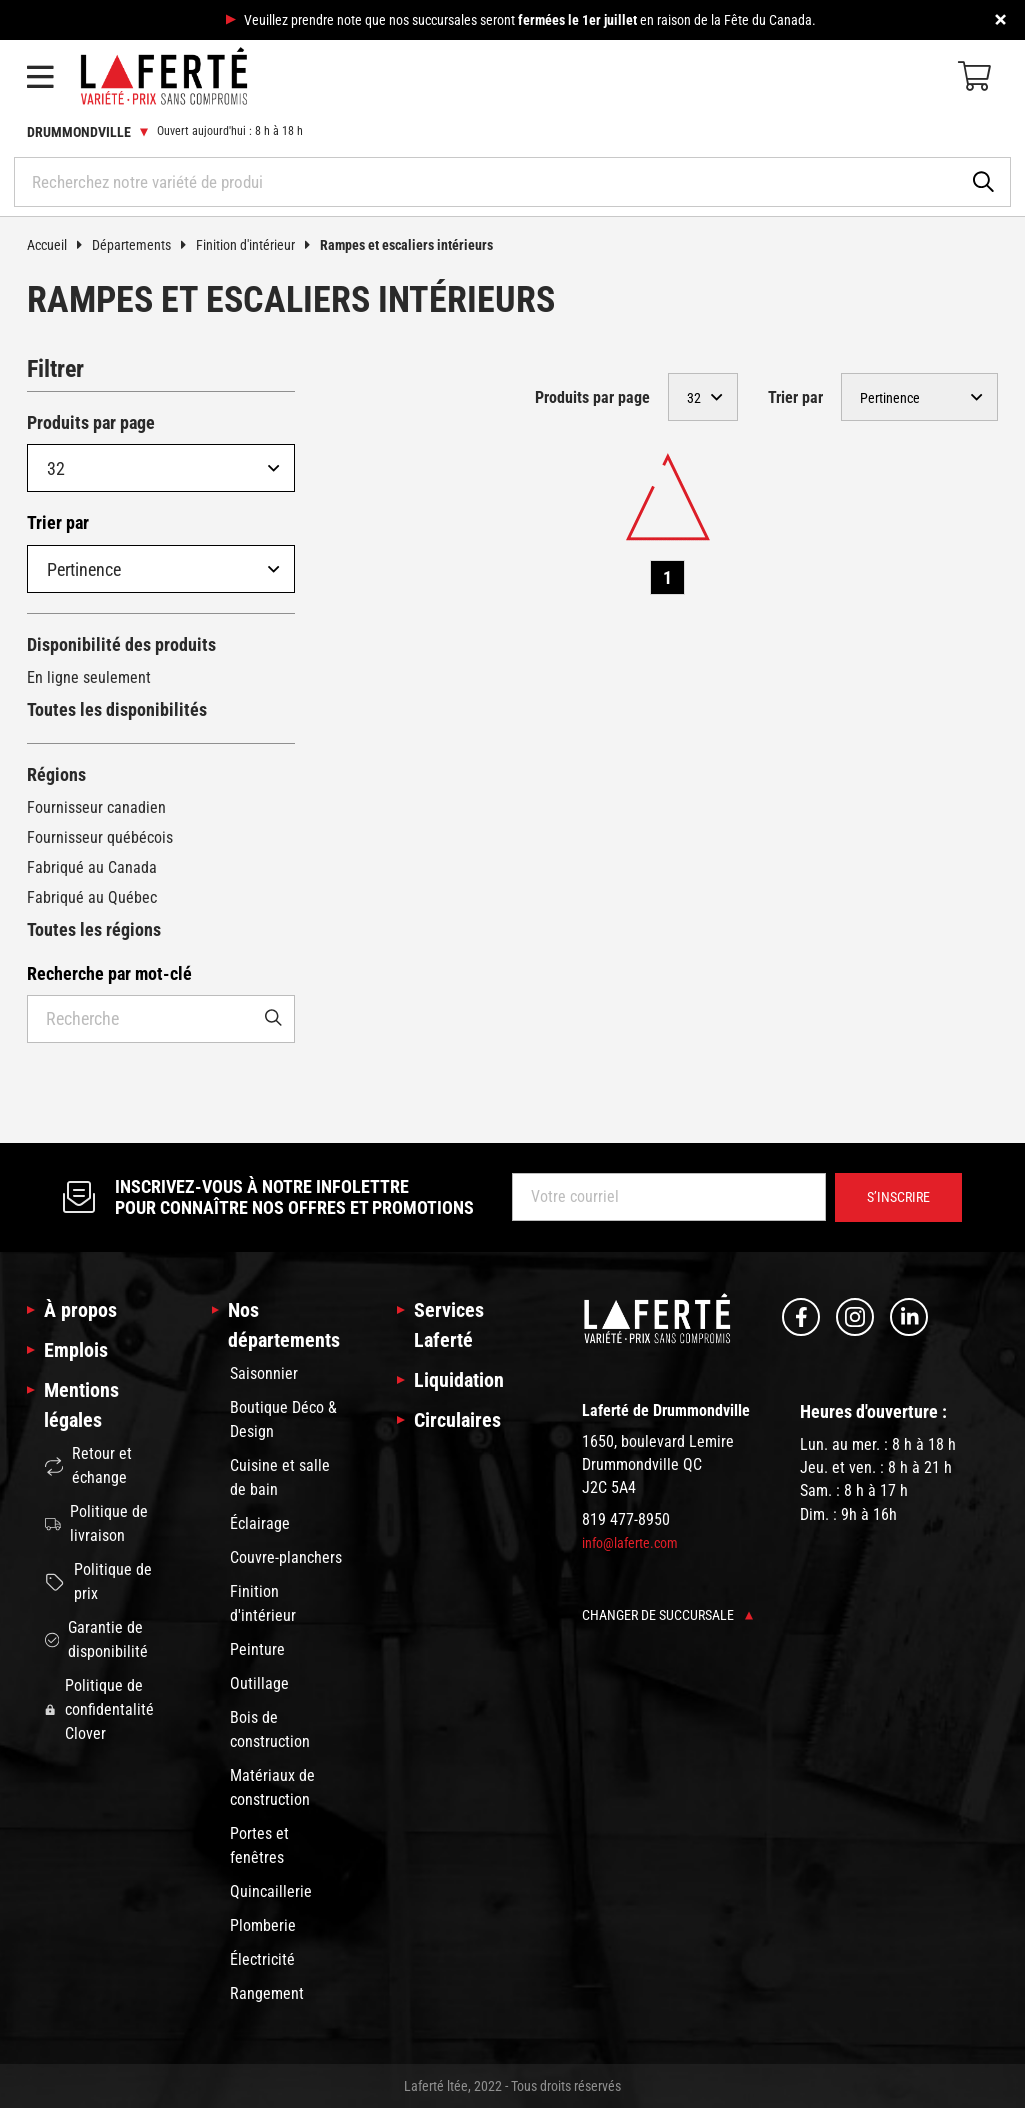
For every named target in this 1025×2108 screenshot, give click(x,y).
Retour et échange (88, 1465)
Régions (56, 774)
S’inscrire (898, 1197)
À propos (80, 1310)
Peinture (257, 1649)
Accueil (59, 245)
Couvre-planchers (286, 1557)
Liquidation (459, 1380)
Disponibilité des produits (121, 644)
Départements (144, 245)
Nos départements (284, 1325)
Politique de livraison (96, 1523)
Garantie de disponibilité (96, 1639)
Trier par (58, 522)
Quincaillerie (271, 1891)
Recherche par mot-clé (109, 973)
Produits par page (91, 422)
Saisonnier (264, 1373)
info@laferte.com (630, 1543)
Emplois (76, 1350)
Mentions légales (81, 1405)
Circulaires (457, 1420)
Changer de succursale (667, 1615)
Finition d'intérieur (258, 245)
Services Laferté (449, 1325)
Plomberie (263, 1925)
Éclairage (260, 1523)
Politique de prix (98, 1581)
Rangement (267, 1993)
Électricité (262, 1959)
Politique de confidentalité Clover (99, 1709)
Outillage (259, 1683)
